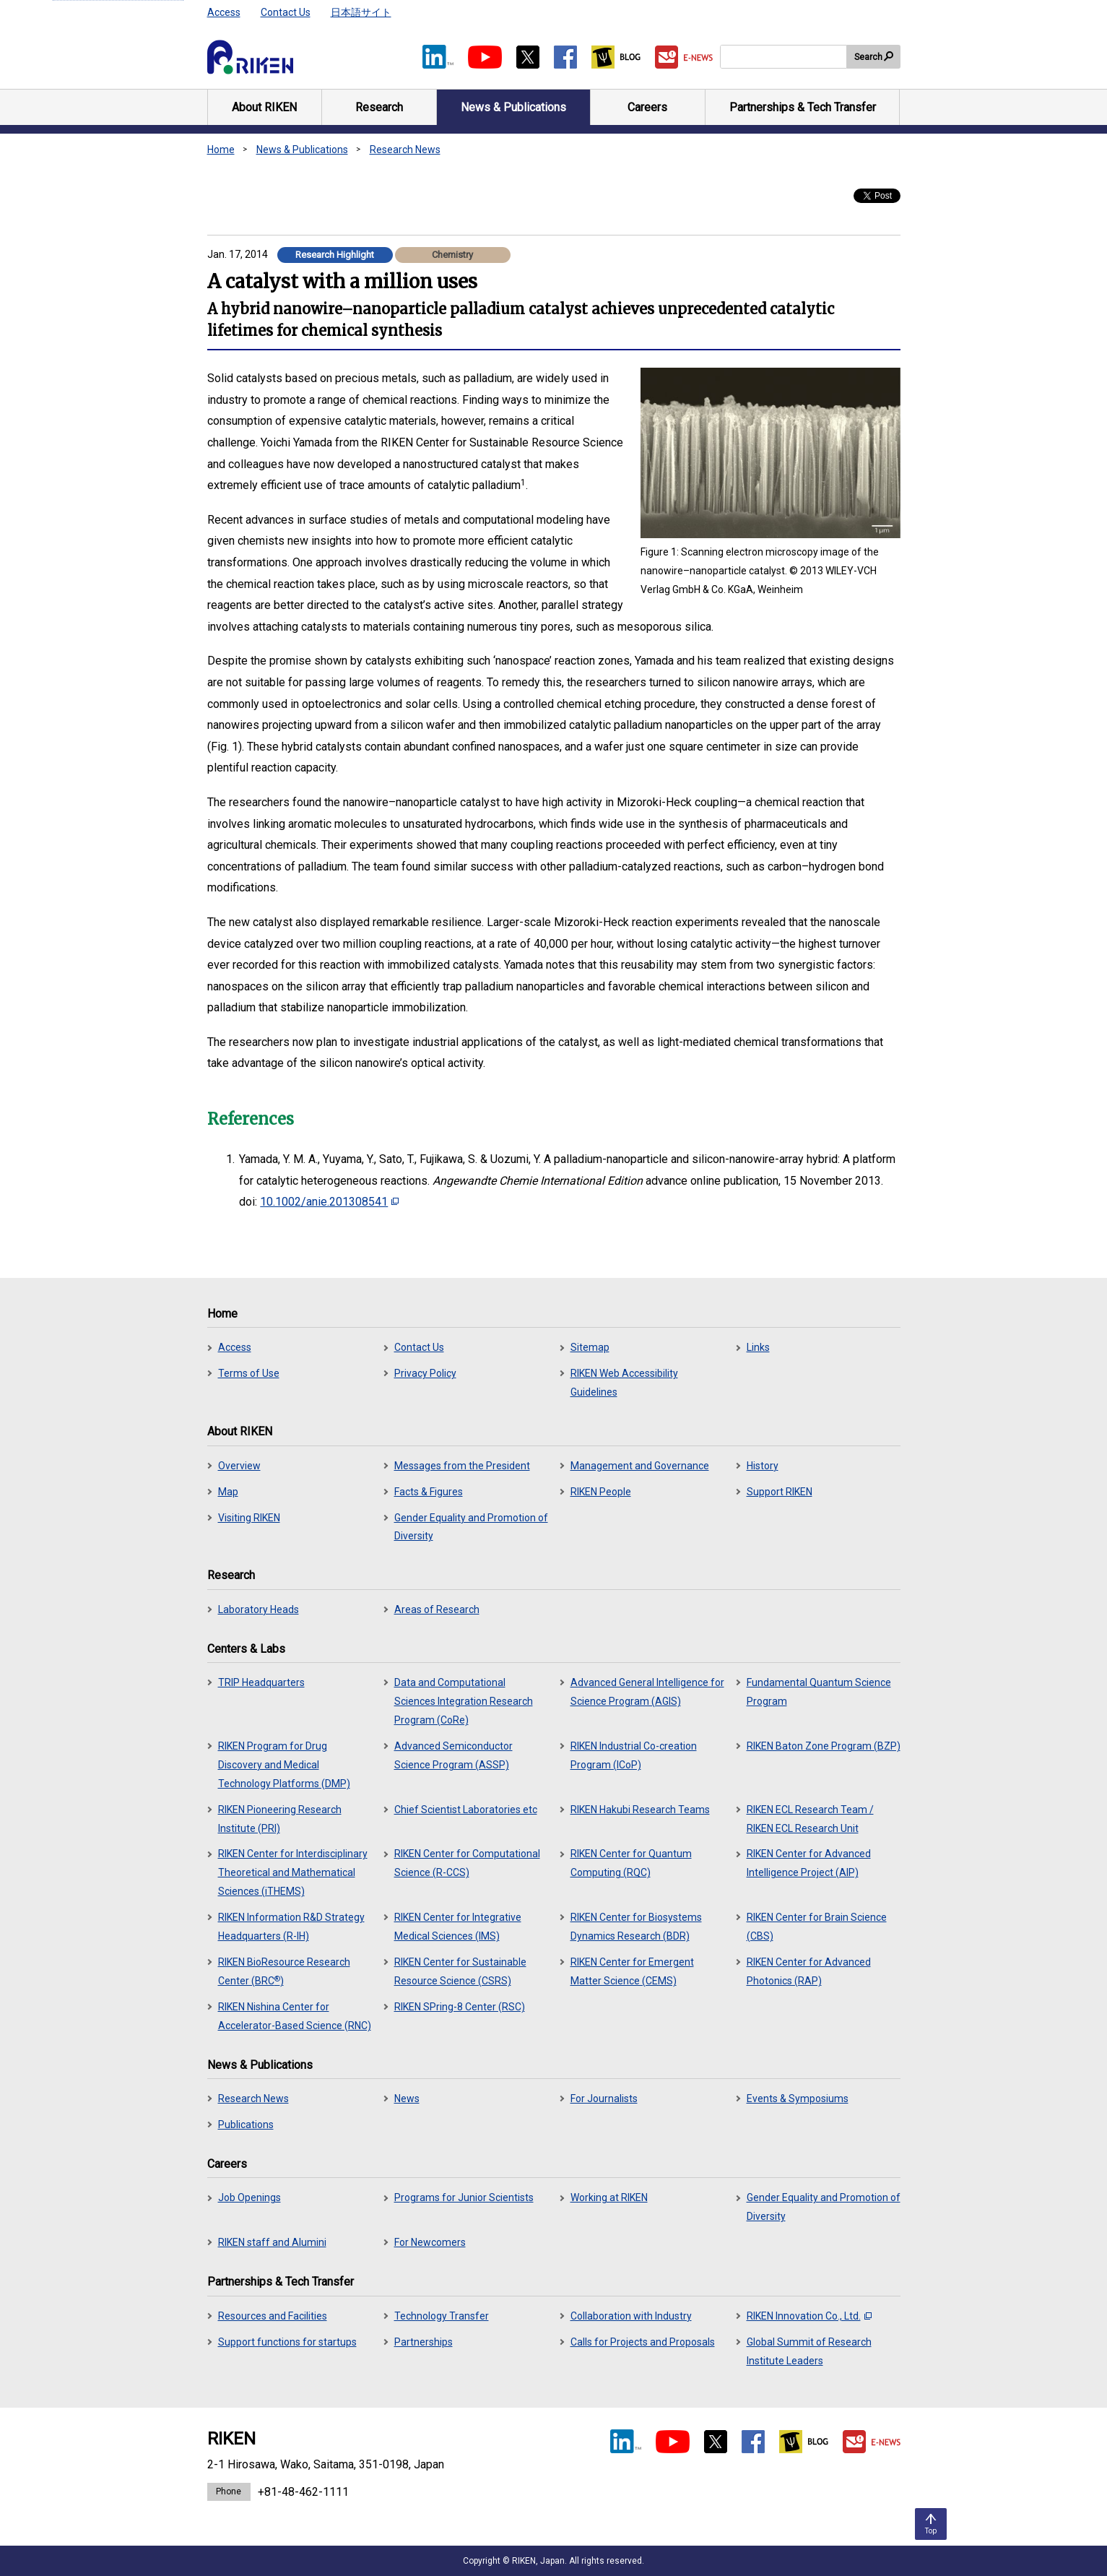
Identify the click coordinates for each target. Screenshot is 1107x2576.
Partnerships (423, 2342)
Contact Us (286, 12)
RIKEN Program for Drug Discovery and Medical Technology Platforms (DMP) (284, 1764)
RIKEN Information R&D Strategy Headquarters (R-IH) (291, 1926)
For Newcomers (430, 2242)
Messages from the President (462, 1465)
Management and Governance (639, 1465)
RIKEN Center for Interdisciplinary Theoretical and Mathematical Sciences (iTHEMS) (293, 1872)
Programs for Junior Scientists (464, 2197)
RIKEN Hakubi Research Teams (640, 1809)
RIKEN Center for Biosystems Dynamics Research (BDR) (636, 1926)
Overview (239, 1465)
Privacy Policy (425, 1373)
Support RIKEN (779, 1491)
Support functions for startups (287, 2342)
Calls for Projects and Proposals (642, 2342)
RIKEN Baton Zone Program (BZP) (823, 1746)
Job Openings (249, 2197)
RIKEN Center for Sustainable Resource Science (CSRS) (460, 1971)
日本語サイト (361, 12)
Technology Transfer (441, 2316)
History (762, 1465)
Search (868, 57)
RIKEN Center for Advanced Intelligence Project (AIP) (809, 1863)
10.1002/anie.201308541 (329, 1202)
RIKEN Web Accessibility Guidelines (624, 1382)
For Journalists (604, 2098)
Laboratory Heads (258, 1609)
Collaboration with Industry (631, 2316)
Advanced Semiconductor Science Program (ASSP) (453, 1755)
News (407, 2098)
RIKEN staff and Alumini (272, 2242)
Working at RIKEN (609, 2197)
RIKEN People (600, 1491)
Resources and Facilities (272, 2316)
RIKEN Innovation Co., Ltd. (809, 2316)
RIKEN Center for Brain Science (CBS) (817, 1926)
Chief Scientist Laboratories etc (465, 1809)
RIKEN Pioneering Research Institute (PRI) (280, 1819)
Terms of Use (248, 1373)
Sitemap (589, 1347)
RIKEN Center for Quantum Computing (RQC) (631, 1863)
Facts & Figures (428, 1491)
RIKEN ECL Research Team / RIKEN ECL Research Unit (810, 1819)
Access (223, 12)
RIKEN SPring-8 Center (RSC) (459, 2007)
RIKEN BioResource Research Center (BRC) (284, 1971)
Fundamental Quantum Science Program (819, 1692)
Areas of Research (436, 1609)
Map (228, 1491)
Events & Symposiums (797, 2098)
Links (758, 1347)
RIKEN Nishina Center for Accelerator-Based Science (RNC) (294, 2016)
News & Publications (302, 149)
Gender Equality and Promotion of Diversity (471, 1527)
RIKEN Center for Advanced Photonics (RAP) (809, 1971)
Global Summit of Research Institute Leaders (809, 2351)
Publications (246, 2124)
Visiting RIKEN (249, 1517)
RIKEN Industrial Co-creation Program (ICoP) (633, 1755)
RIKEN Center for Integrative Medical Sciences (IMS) (457, 1926)
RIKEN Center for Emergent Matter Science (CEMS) (632, 1971)
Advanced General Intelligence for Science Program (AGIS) (647, 1692)
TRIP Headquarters (261, 1682)
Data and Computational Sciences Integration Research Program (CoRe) (463, 1701)
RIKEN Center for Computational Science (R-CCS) (467, 1863)
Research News (405, 149)
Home (221, 149)
